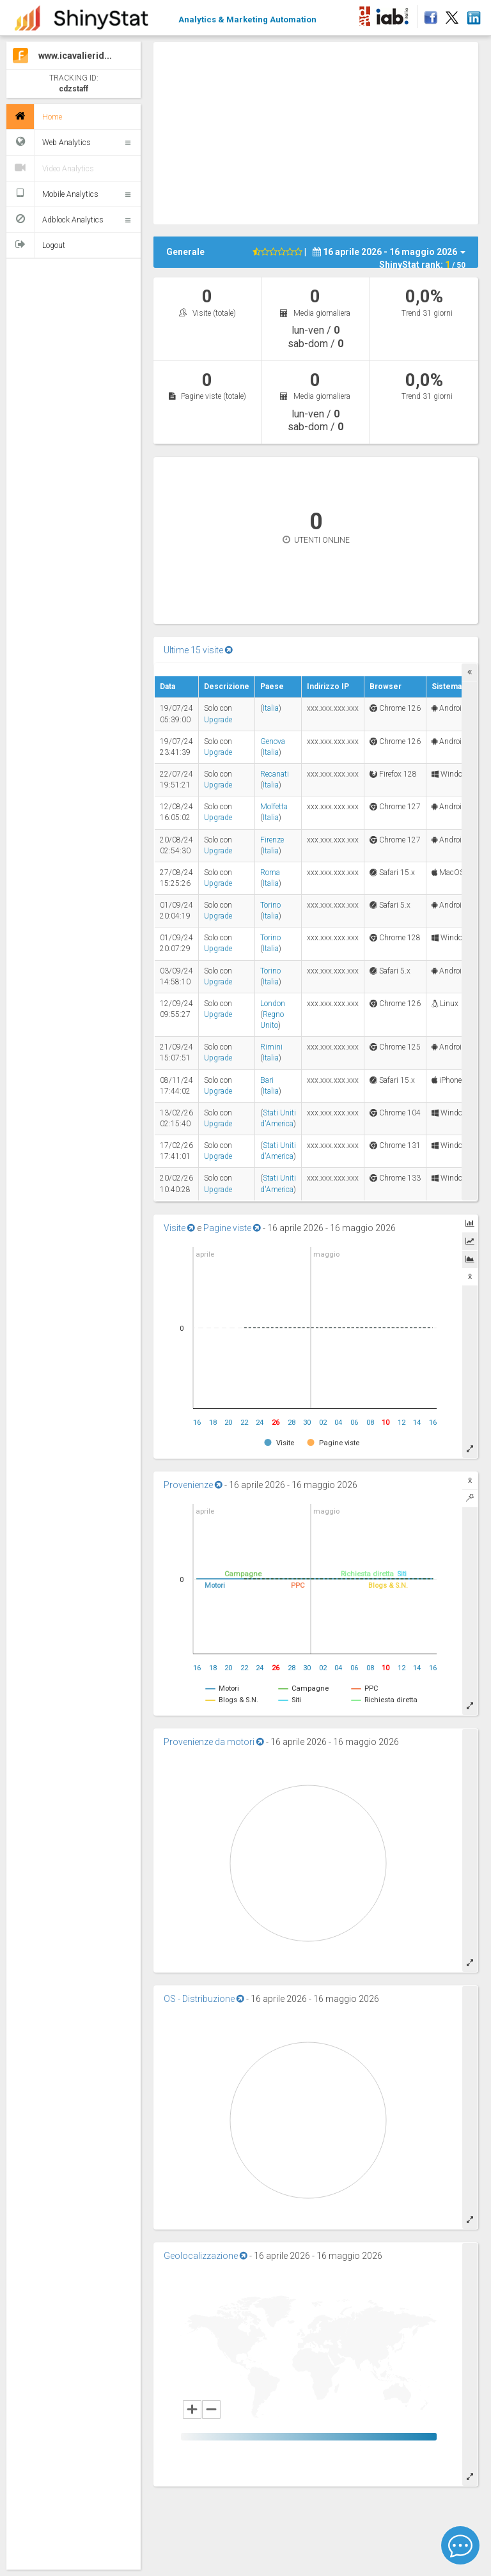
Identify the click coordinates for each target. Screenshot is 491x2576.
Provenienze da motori (214, 1742)
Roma (270, 872)
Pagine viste (232, 1228)
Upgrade (218, 719)
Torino (270, 905)
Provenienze (193, 1485)
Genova (272, 741)
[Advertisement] (322, 131)
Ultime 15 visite (198, 650)
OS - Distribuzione (204, 1999)
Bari (267, 1080)
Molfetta (274, 806)
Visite (179, 1228)
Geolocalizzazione (205, 2256)
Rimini (271, 1047)
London (272, 1003)
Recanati (274, 774)
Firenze (272, 839)
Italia (271, 708)
